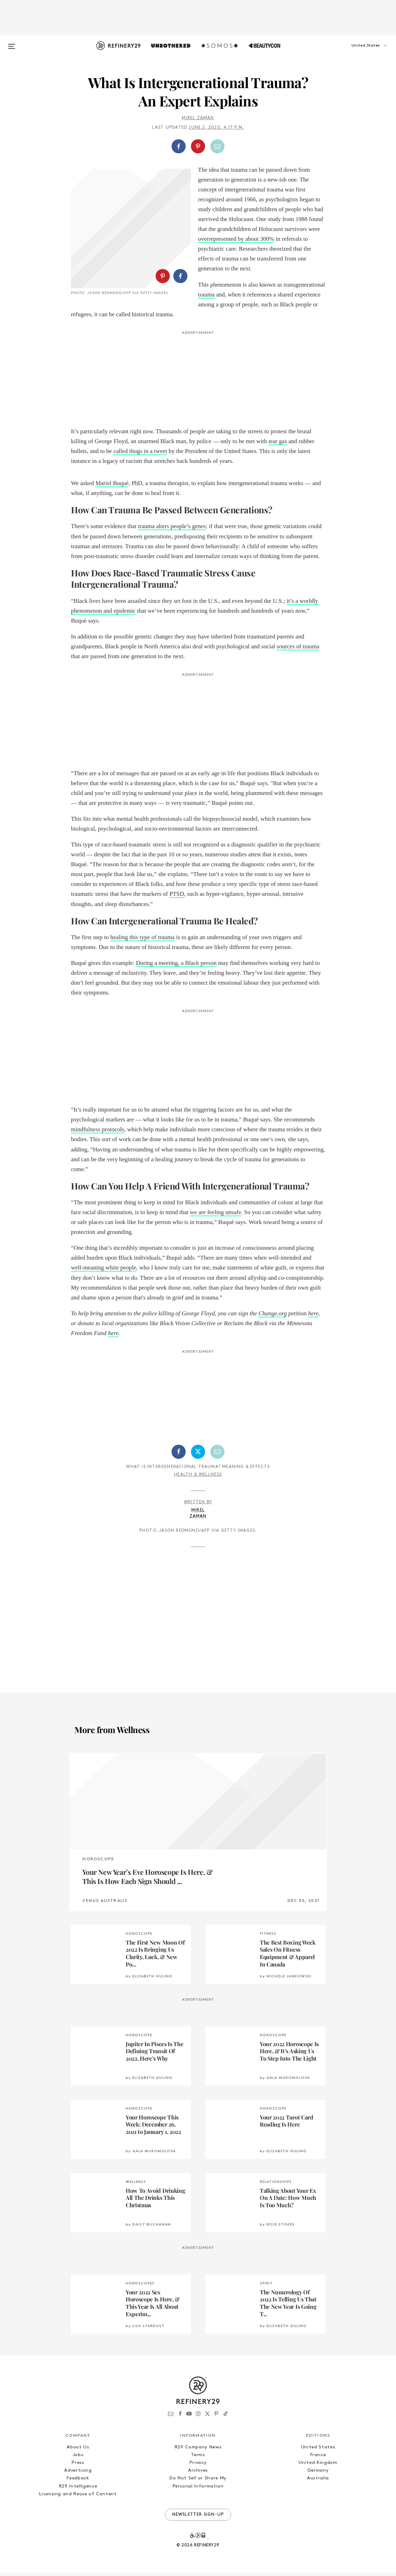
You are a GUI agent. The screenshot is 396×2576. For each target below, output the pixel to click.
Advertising (77, 2473)
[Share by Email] (217, 146)
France (318, 2457)
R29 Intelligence (78, 2489)
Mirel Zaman (198, 118)
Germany (318, 2473)
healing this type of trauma (142, 940)
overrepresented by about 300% (236, 238)
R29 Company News (198, 2450)
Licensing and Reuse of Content (78, 2497)
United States (318, 2450)
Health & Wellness (198, 1477)
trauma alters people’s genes (172, 529)
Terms (198, 2457)
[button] (357, 52)
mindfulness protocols (97, 1132)
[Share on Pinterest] (198, 146)
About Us (78, 2450)
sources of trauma (298, 649)
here (313, 1316)
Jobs (78, 2457)
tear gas (278, 444)
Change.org (272, 1316)
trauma (206, 294)
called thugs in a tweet (140, 454)
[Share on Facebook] (179, 146)
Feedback (78, 2481)
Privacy (198, 2466)
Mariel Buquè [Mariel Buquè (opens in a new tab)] (111, 486)
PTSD (176, 897)
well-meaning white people (103, 1270)
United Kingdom (318, 2466)
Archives (198, 2473)
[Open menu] (11, 43)
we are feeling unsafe (215, 1215)
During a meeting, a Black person (176, 965)
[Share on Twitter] (198, 1455)
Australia (318, 2481)
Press (78, 2466)
